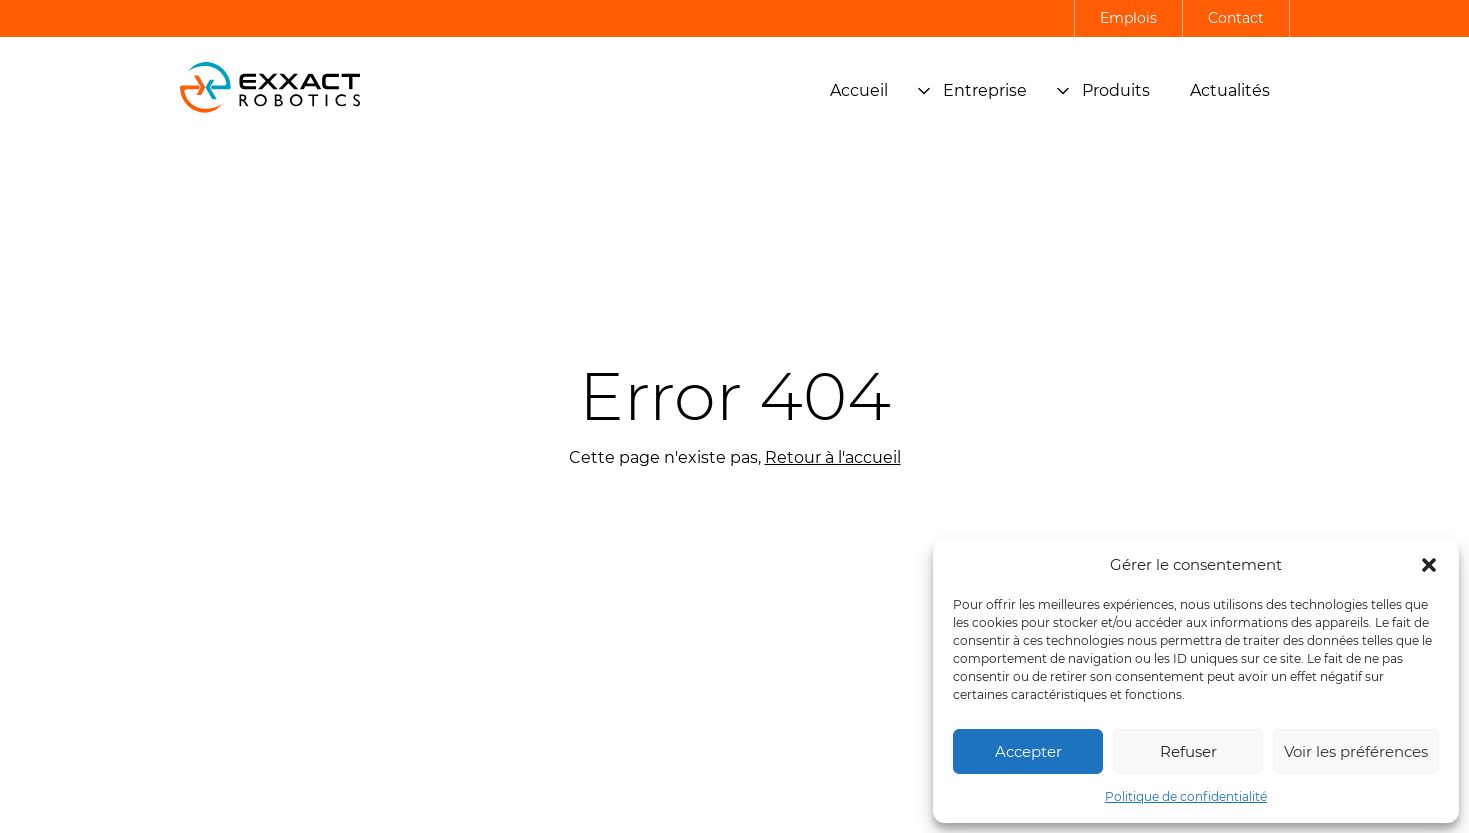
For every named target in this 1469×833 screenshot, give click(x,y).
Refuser (1188, 751)
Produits (1103, 90)
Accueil (859, 90)
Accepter (1028, 751)
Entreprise (972, 90)
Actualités (1230, 90)
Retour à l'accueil (833, 457)
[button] (1429, 565)
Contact (1236, 18)
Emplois (1128, 18)
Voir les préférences (1356, 751)
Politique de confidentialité (1186, 796)
